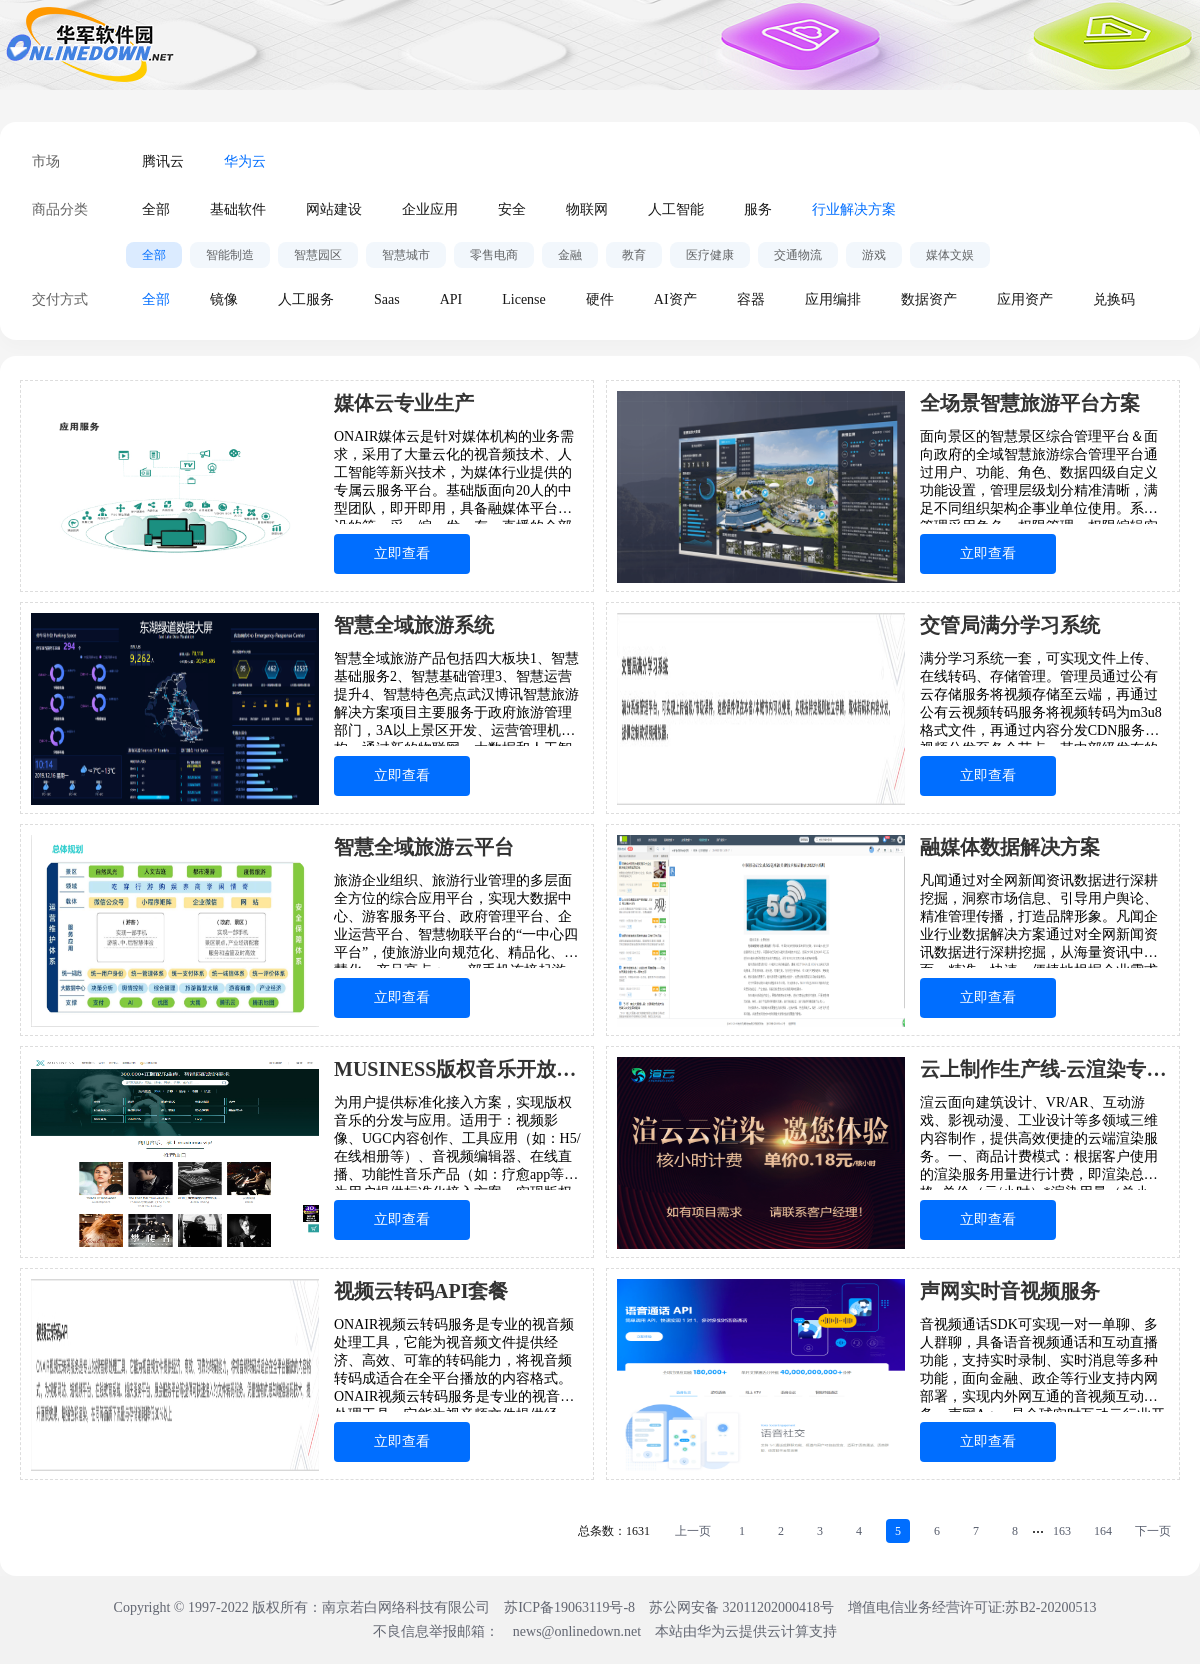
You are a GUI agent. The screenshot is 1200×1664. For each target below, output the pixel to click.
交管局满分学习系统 (1010, 625)
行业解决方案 (854, 209)
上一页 (693, 1531)
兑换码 (1114, 299)
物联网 (587, 209)
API (451, 299)
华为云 (245, 161)
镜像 (224, 299)
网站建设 (334, 209)
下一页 (1153, 1531)
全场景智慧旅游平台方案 (1030, 403)
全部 (156, 209)
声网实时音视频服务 (1010, 1291)
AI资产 (675, 299)
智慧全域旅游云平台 (424, 847)
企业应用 (430, 209)
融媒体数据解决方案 (1010, 847)
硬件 (600, 299)
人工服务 (306, 299)
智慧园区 (318, 255)
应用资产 (1025, 299)
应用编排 (833, 299)
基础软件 (238, 209)
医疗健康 (710, 255)
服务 (758, 209)
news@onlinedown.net (577, 1631)
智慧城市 (406, 255)
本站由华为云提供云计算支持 (746, 1631)
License (524, 299)
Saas (387, 299)
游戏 (874, 255)
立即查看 (402, 553)
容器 (751, 299)
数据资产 (929, 299)
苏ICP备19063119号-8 (569, 1607)
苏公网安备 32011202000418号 (743, 1607)
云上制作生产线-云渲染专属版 (1044, 1069)
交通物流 (798, 255)
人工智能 (676, 209)
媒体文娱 (950, 255)
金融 (570, 255)
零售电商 (494, 255)
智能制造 (230, 255)
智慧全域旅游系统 (414, 625)
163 (1062, 1531)
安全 (512, 209)
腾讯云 (163, 161)
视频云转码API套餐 (421, 1291)
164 (1103, 1531)
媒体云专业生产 (404, 403)
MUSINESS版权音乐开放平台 (458, 1069)
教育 (634, 255)
